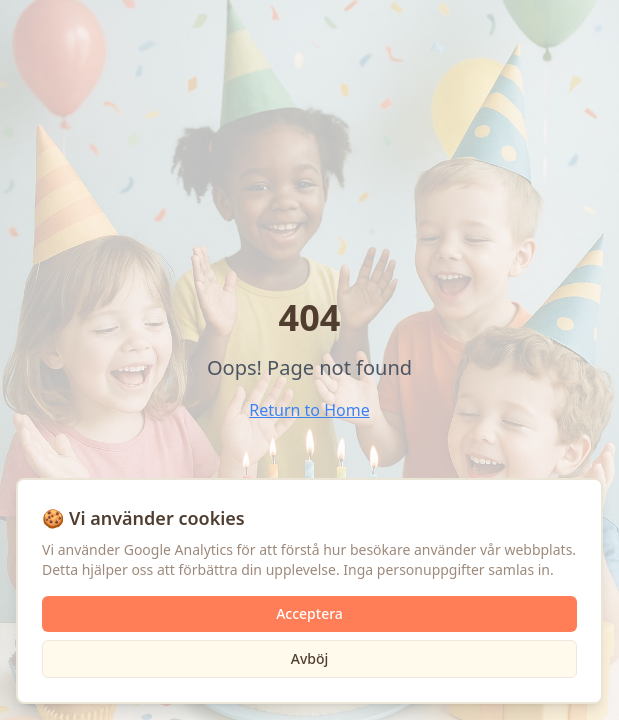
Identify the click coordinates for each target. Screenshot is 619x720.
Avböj (310, 658)
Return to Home (309, 410)
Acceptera (309, 613)
